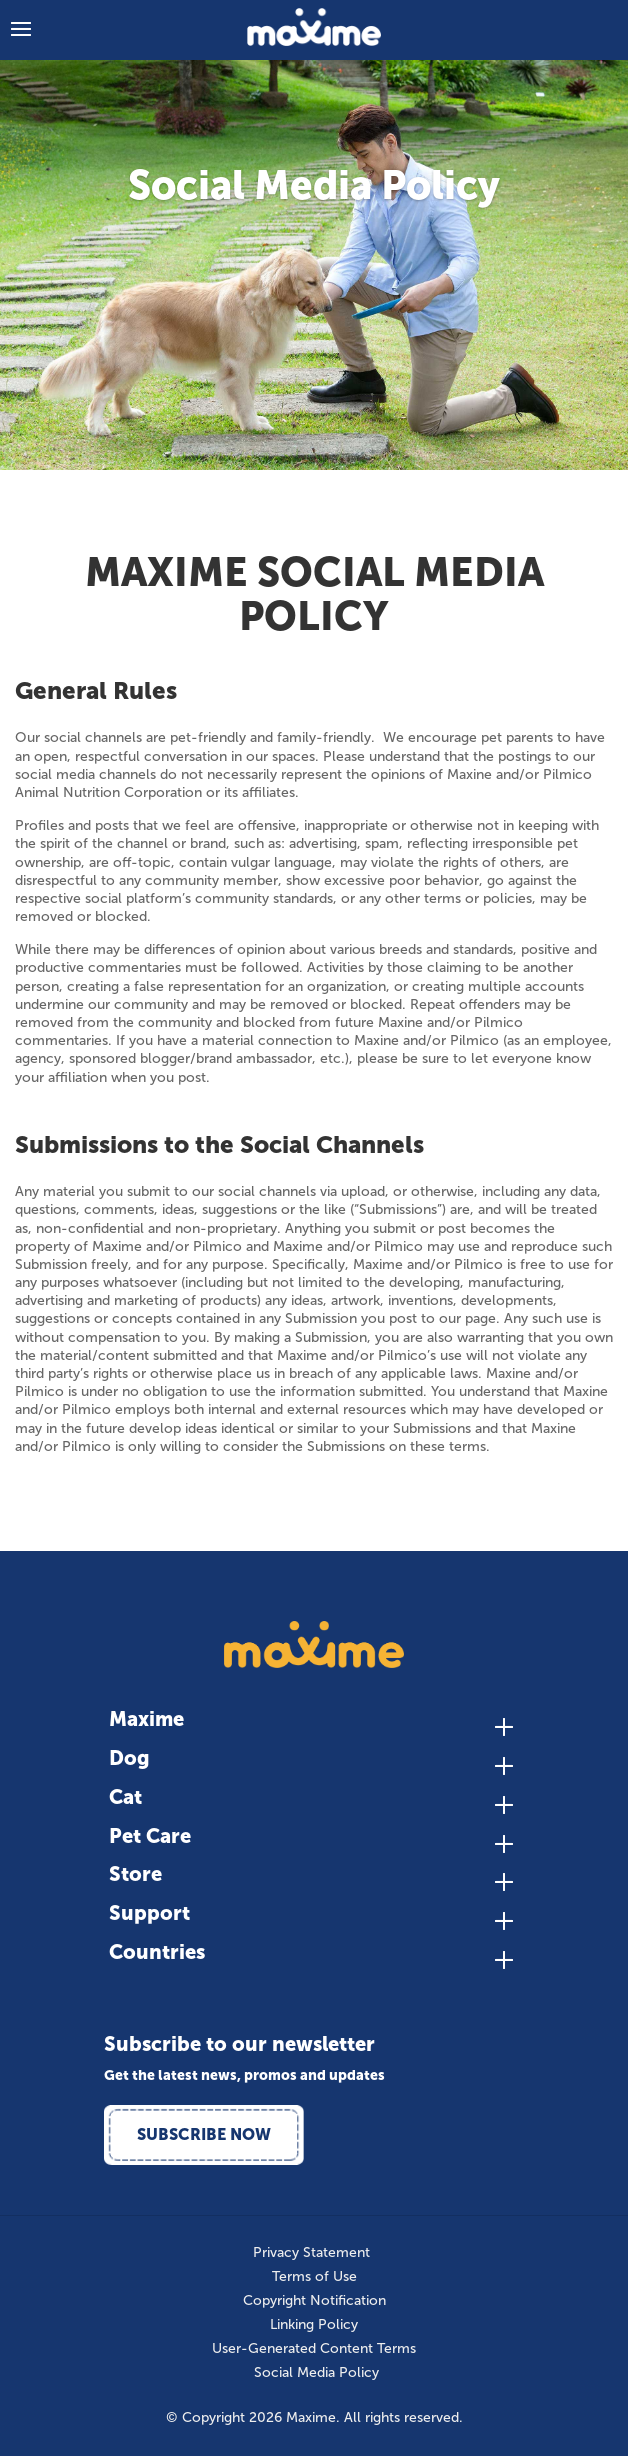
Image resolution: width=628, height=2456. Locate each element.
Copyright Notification (314, 2301)
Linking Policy (314, 2325)
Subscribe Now (204, 2134)
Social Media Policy (316, 2373)
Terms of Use (314, 2277)
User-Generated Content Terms (314, 2349)
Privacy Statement (311, 2253)
